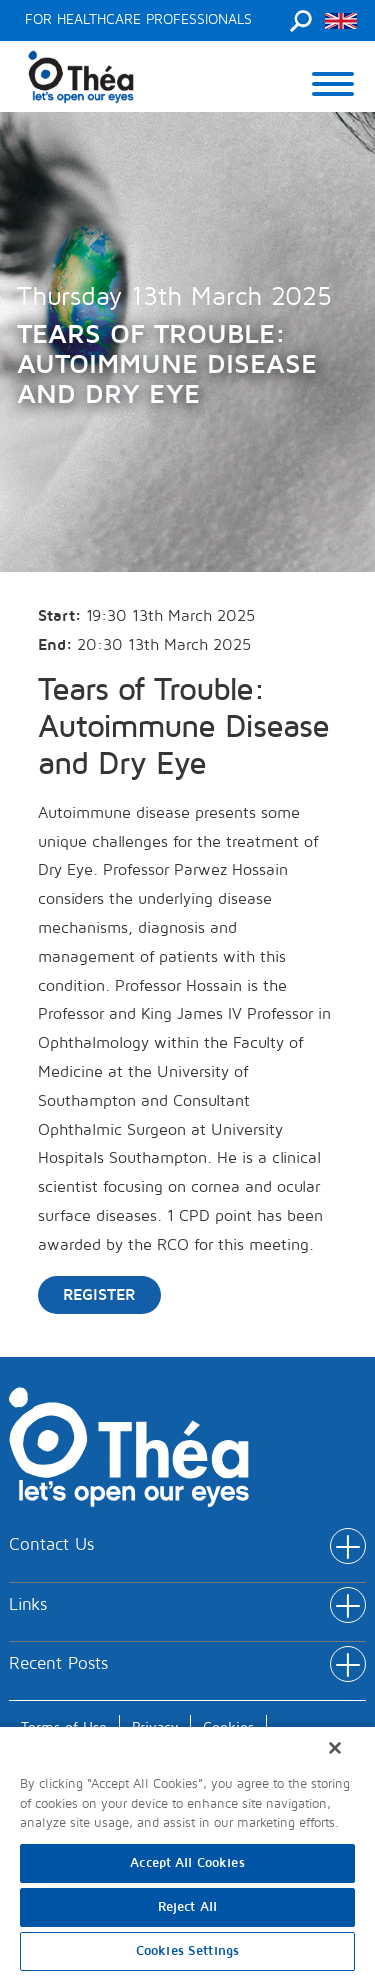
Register (99, 1295)
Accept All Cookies (187, 1863)
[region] (187, 1850)
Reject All (187, 1907)
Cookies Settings (187, 1951)
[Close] (335, 1748)
